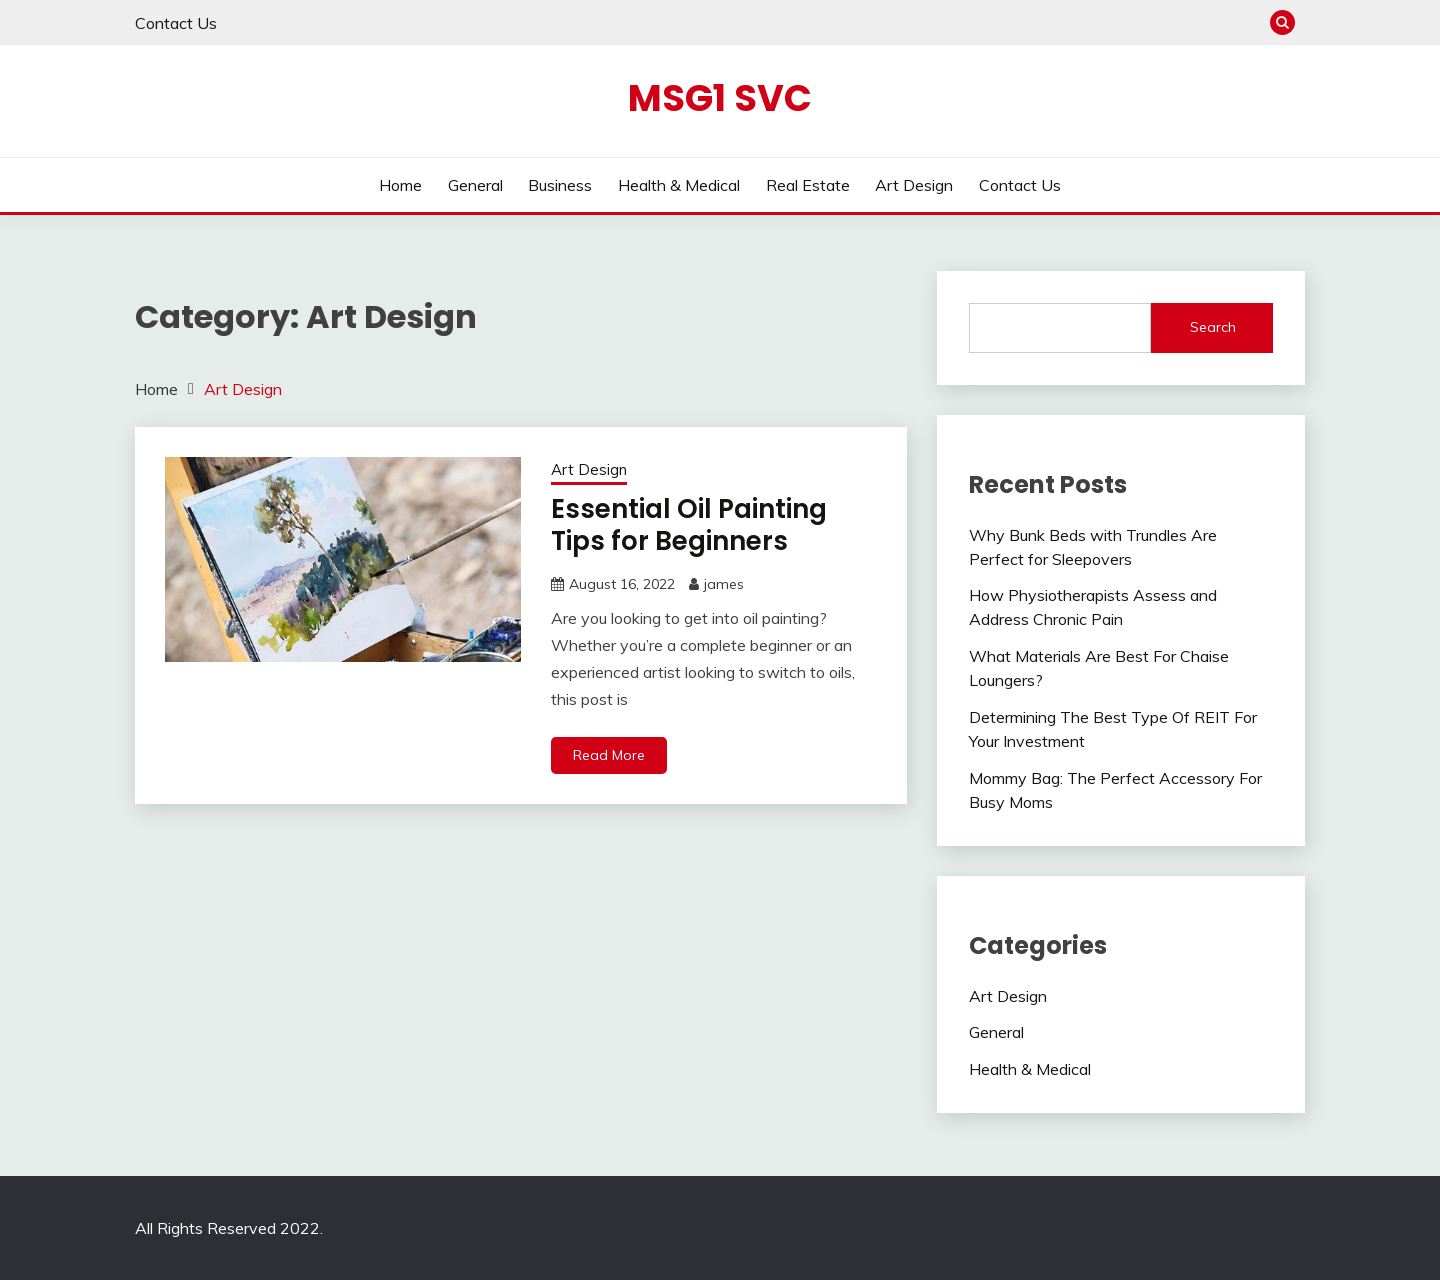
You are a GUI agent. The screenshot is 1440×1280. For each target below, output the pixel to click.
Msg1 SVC (720, 98)
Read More (609, 755)
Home (400, 185)
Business (560, 185)
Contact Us (176, 23)
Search (1213, 327)
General (475, 185)
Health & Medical (679, 185)
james (724, 584)
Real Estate (808, 185)
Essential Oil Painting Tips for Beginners (689, 525)
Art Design (914, 185)
